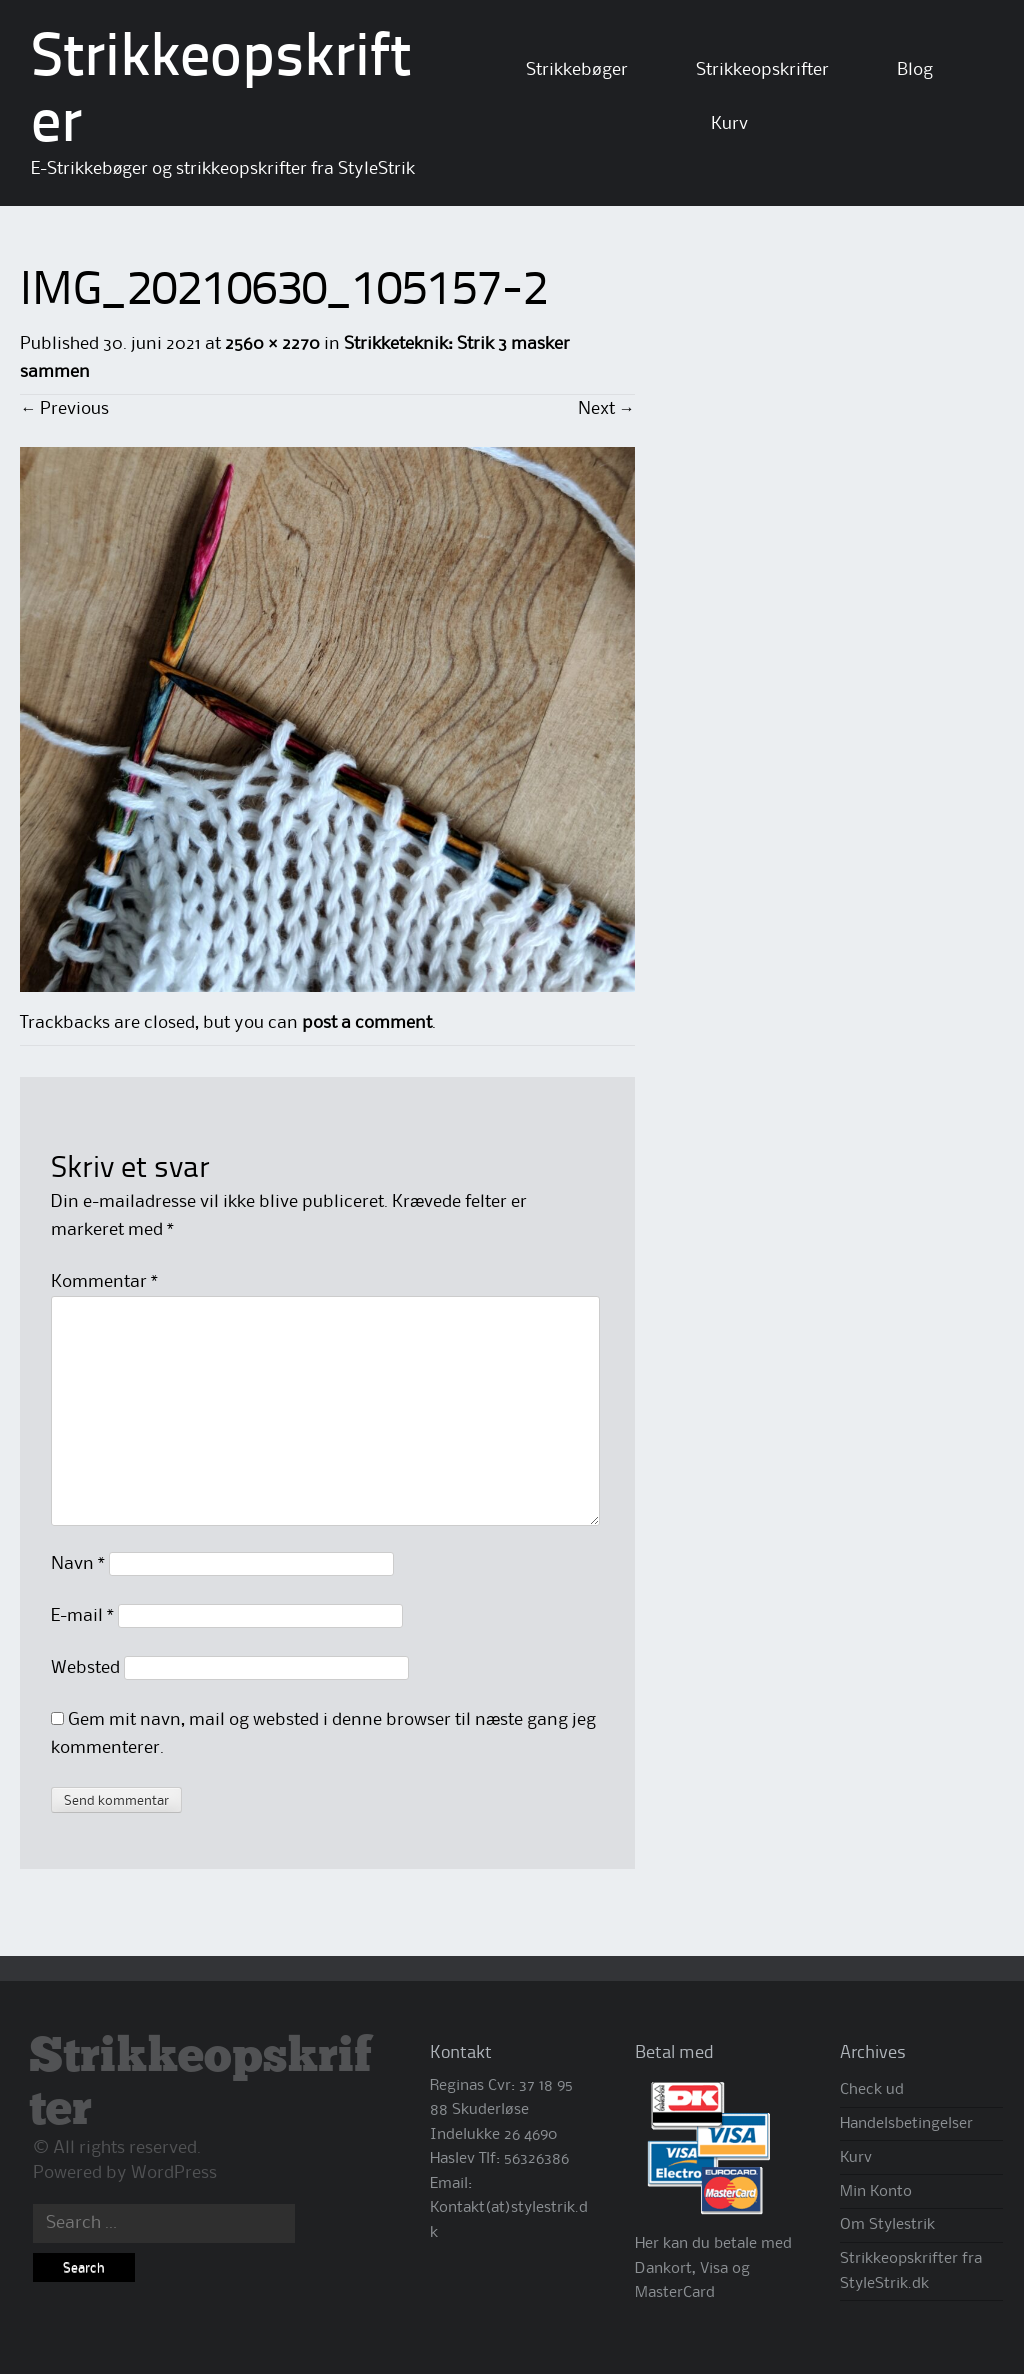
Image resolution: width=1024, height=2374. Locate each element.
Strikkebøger (577, 70)
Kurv (729, 124)
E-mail (82, 1616)
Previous (64, 409)
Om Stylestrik (887, 2225)
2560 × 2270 (272, 344)
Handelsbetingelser (906, 2124)
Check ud (872, 2090)
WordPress (174, 2173)
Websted (85, 1668)
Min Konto (876, 2192)
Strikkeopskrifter (762, 70)
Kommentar (104, 1282)
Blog (915, 70)
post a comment (367, 1023)
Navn (78, 1564)
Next (606, 409)
